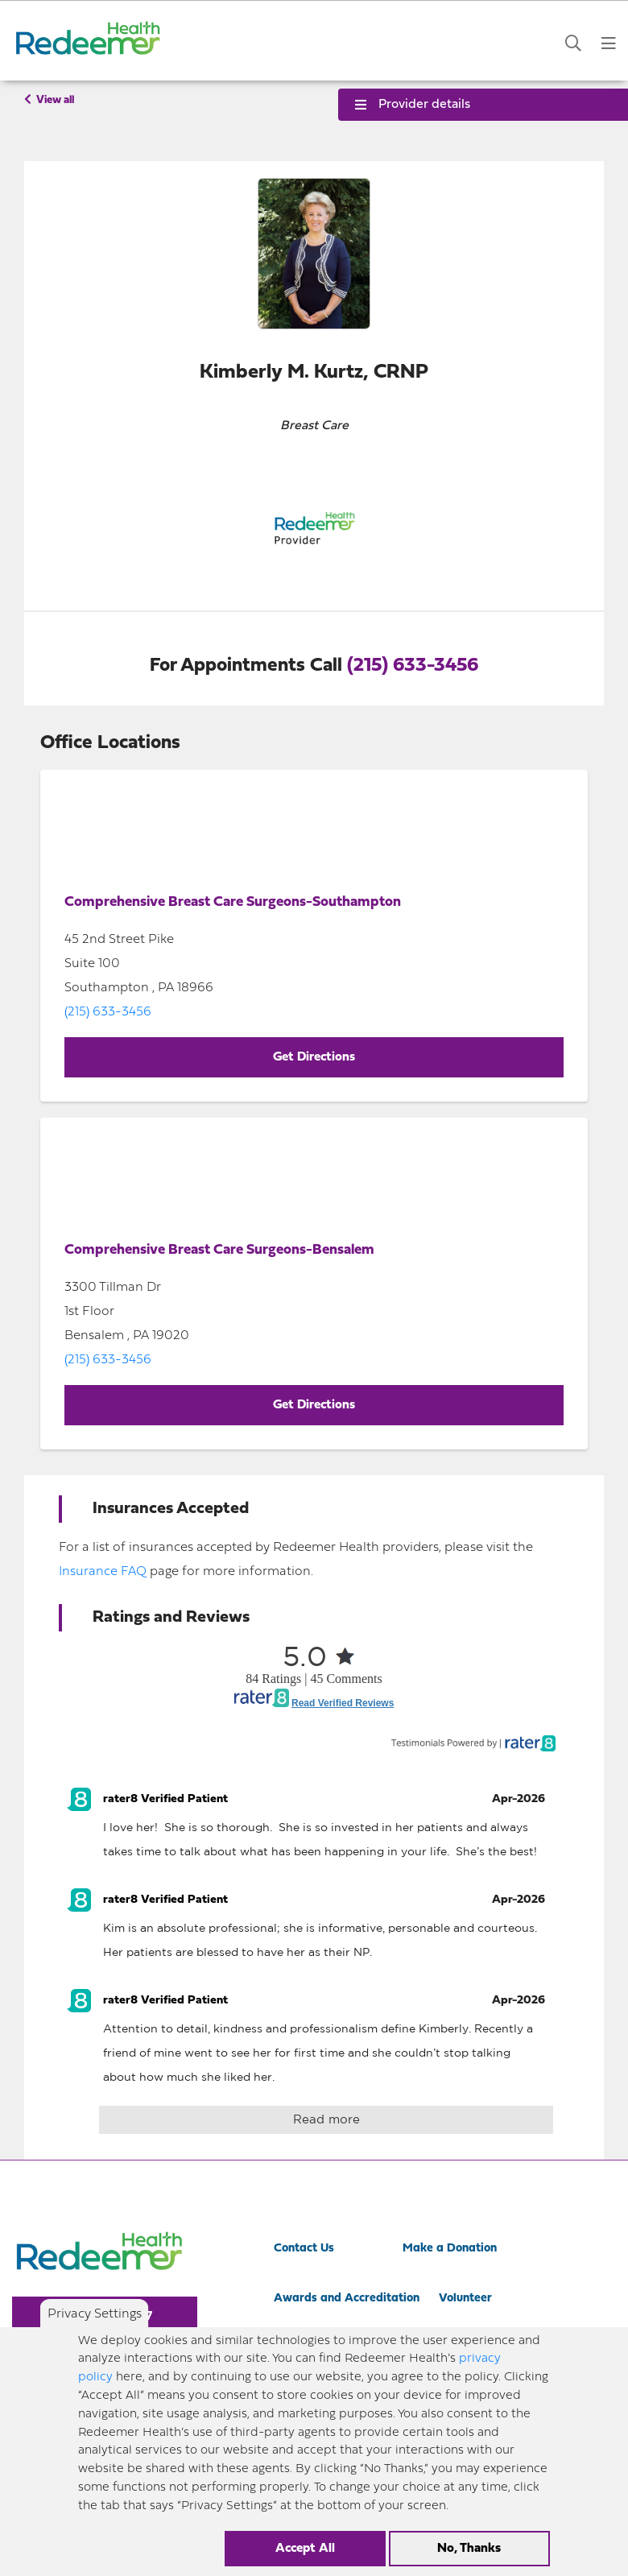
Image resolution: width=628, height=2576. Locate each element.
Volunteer (465, 2299)
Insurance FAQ (103, 1571)
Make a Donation (450, 2249)
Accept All (305, 2548)
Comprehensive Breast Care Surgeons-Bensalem (219, 1250)
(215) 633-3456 (412, 666)
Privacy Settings (95, 2314)
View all (49, 99)
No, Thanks (469, 2548)
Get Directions (314, 1057)
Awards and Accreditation (346, 2299)
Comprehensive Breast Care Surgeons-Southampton (232, 902)
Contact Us (304, 2249)
